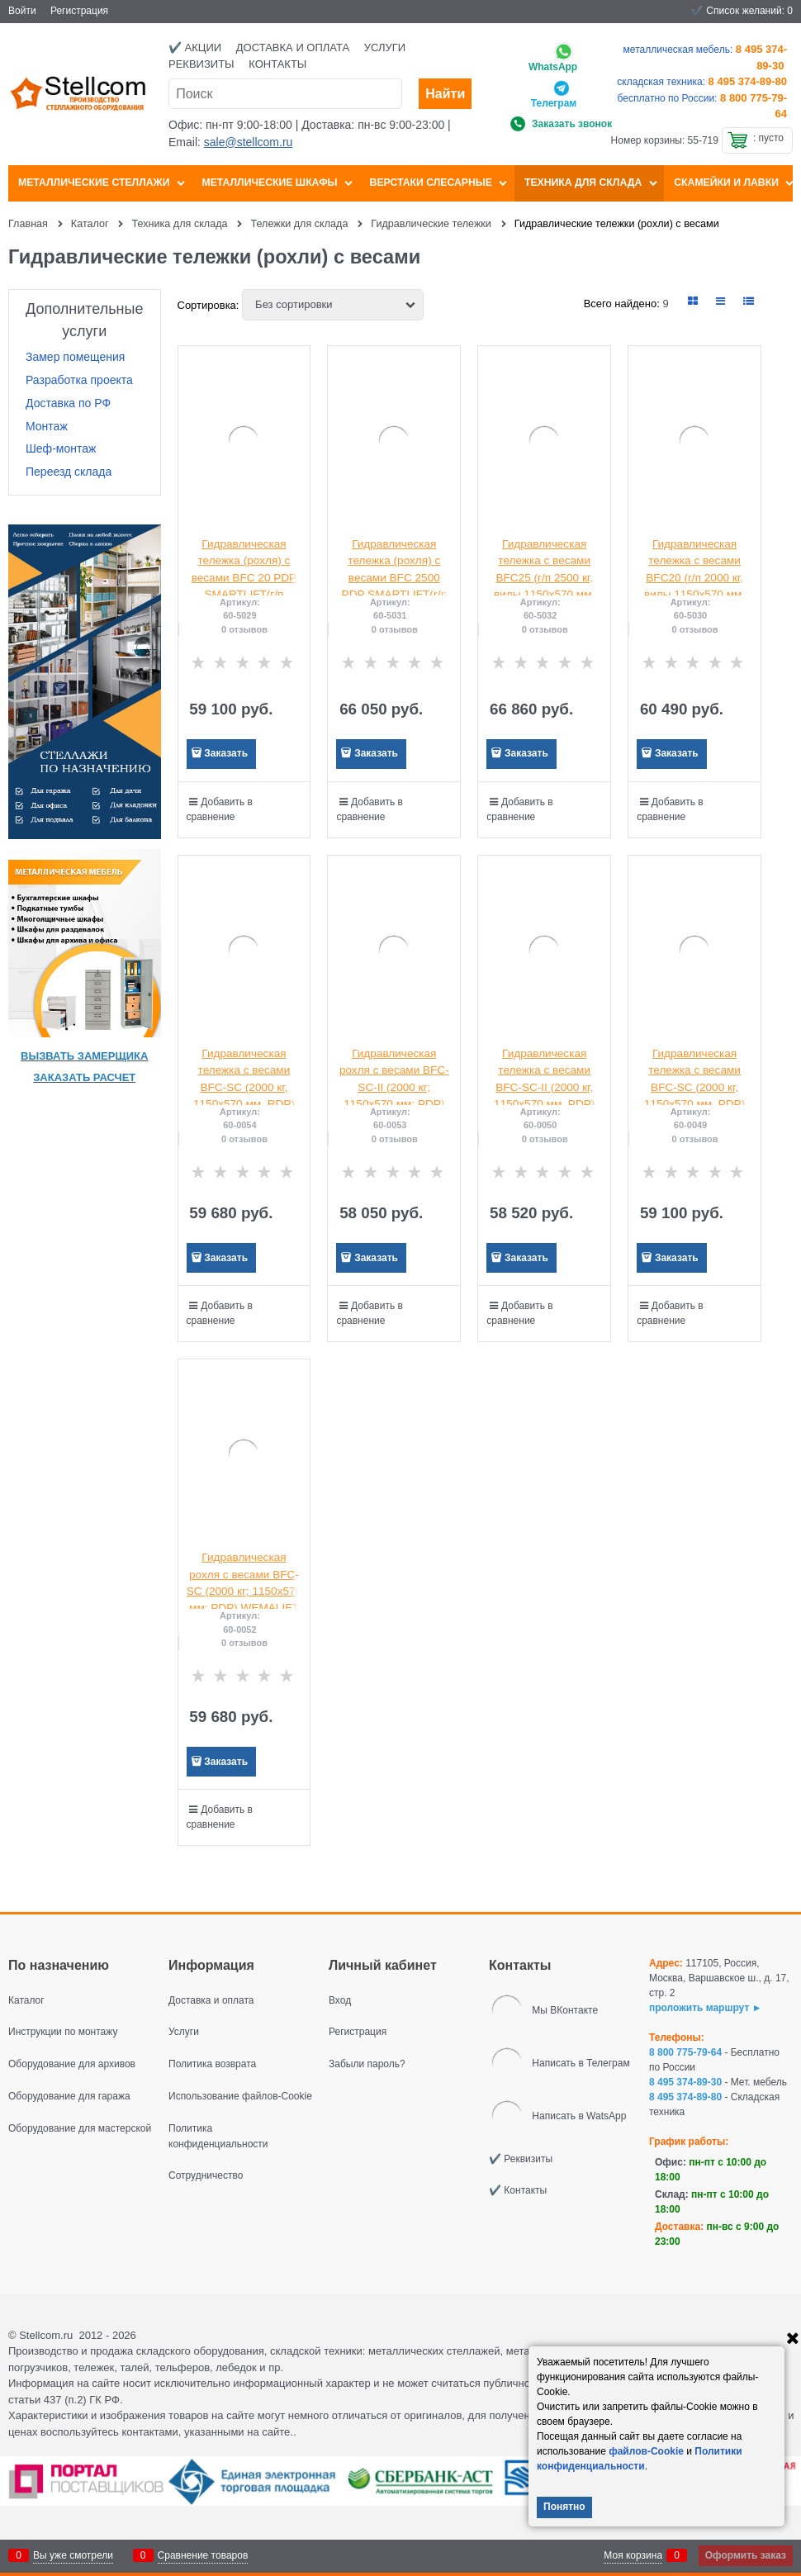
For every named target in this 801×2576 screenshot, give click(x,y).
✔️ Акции (194, 47)
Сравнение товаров (203, 2555)
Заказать (226, 753)
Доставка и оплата (292, 47)
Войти (22, 11)
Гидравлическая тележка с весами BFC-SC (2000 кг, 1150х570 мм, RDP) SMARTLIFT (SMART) (244, 1087)
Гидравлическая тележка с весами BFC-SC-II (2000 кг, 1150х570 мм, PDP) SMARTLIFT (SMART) (544, 1087)
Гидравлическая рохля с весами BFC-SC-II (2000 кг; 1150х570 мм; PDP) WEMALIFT (394, 1087)
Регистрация (79, 11)
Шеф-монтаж (61, 448)
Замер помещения (75, 356)
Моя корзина (633, 2555)
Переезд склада (68, 471)
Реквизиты (201, 64)
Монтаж (47, 426)
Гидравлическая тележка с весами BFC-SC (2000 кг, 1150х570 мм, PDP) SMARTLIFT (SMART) (694, 1087)
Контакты (277, 64)
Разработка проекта (79, 380)
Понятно (564, 2506)
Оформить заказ (745, 2555)
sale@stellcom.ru (248, 142)
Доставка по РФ (68, 403)
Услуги (384, 47)
